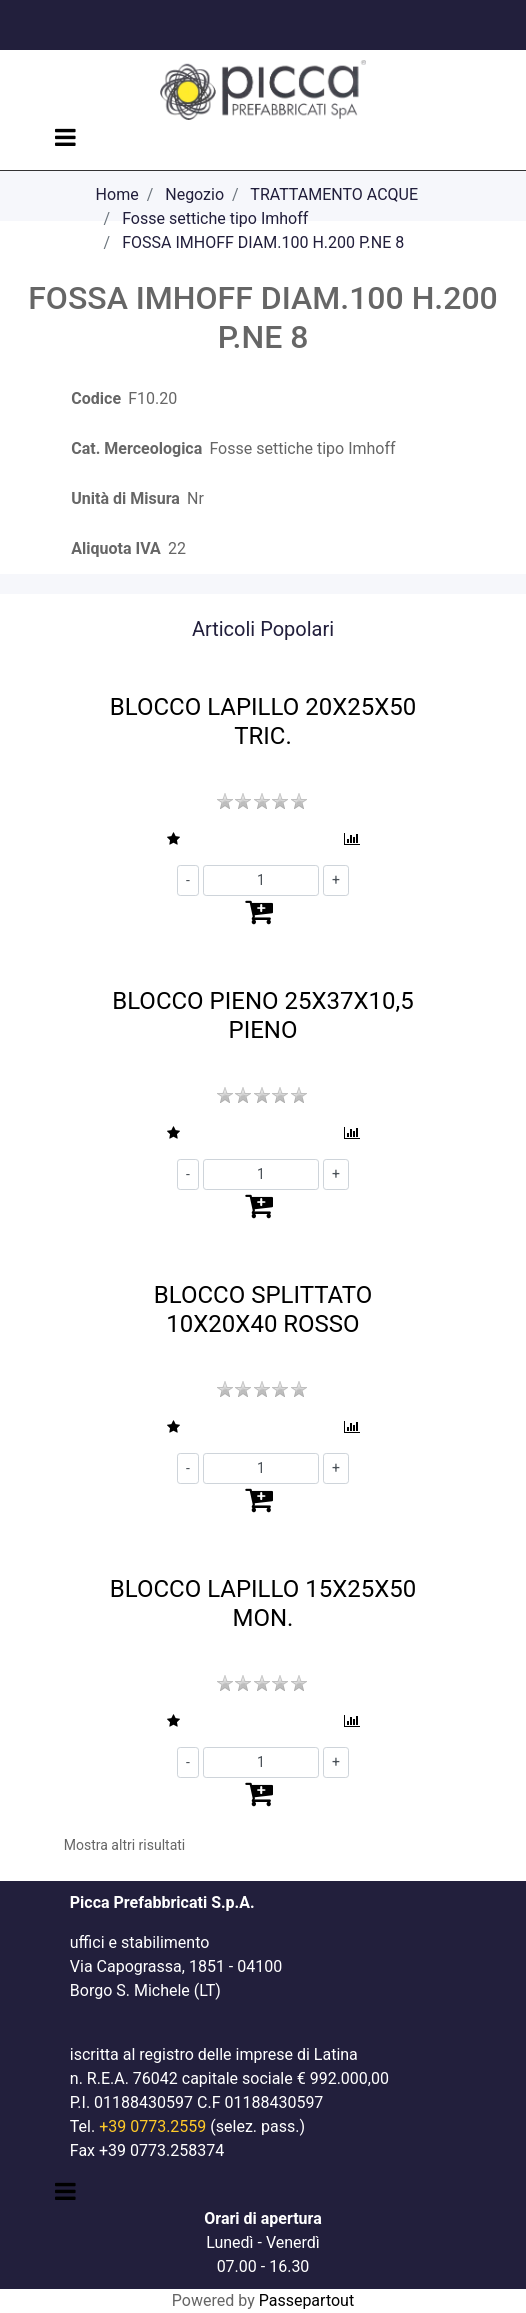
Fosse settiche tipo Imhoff (215, 218)
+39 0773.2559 (152, 2126)
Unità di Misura (125, 498)
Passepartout (306, 2300)
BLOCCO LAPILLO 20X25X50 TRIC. (263, 721)
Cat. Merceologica (136, 448)
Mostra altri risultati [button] (124, 1845)
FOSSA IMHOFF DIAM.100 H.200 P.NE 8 (263, 242)
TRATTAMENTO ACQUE (334, 194)
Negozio (194, 194)
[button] (174, 839)
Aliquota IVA (115, 548)
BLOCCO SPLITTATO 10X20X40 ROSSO (263, 1309)
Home (117, 194)
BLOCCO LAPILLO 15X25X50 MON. (263, 1603)
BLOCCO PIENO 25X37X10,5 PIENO (262, 1015)
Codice (96, 398)
